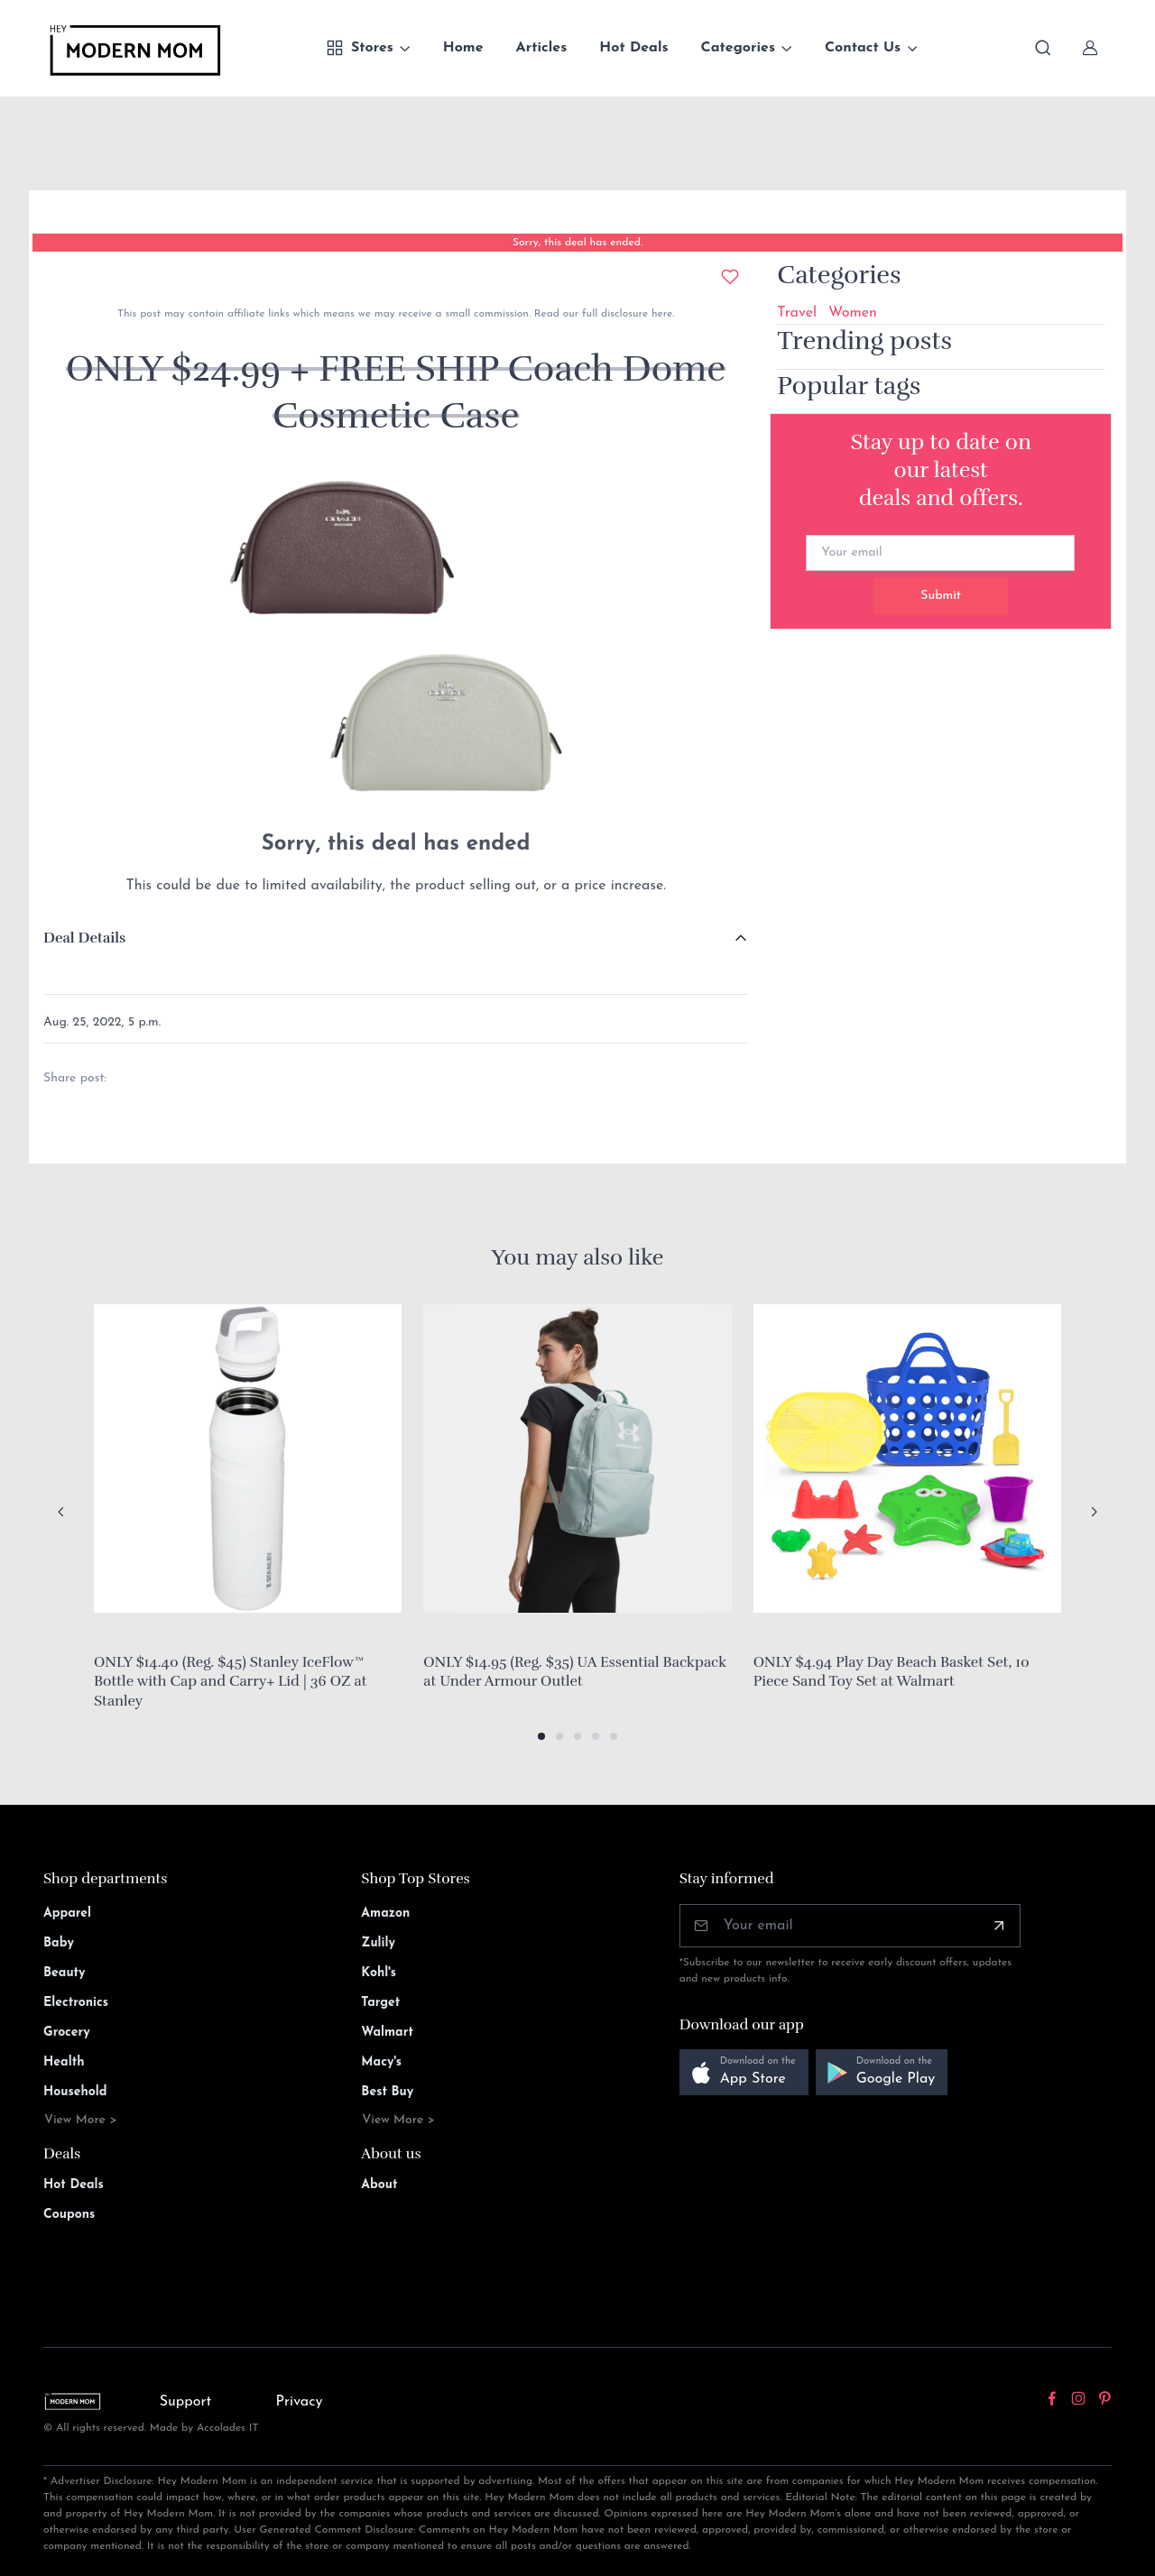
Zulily (378, 1943)
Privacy (299, 2402)
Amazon (385, 1913)
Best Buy (387, 2092)
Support (186, 2402)
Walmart (387, 2032)
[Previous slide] (61, 1512)
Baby (58, 1943)
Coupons (69, 2215)
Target (380, 2003)
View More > (80, 2120)
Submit (940, 596)
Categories (738, 48)
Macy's (381, 2062)
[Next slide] (1094, 1512)
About (379, 2185)
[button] (541, 1736)
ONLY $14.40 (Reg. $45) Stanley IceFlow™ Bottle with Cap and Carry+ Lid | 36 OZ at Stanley (230, 1681)
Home (463, 48)
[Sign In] (1090, 47)
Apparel (67, 1913)
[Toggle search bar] (1043, 47)
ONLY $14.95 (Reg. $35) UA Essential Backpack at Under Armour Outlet (574, 1672)
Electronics (75, 2003)
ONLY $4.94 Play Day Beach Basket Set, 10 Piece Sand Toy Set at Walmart (891, 1672)
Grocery (66, 2032)
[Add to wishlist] (730, 277)
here (660, 313)
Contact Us (863, 48)
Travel (797, 313)
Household (75, 2092)
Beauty (64, 1973)
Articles (542, 48)
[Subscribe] (999, 1926)
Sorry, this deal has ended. (577, 242)
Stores (359, 48)
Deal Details (84, 938)
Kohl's (378, 1973)
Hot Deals (633, 48)
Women (852, 313)
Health (63, 2062)
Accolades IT (228, 2428)
